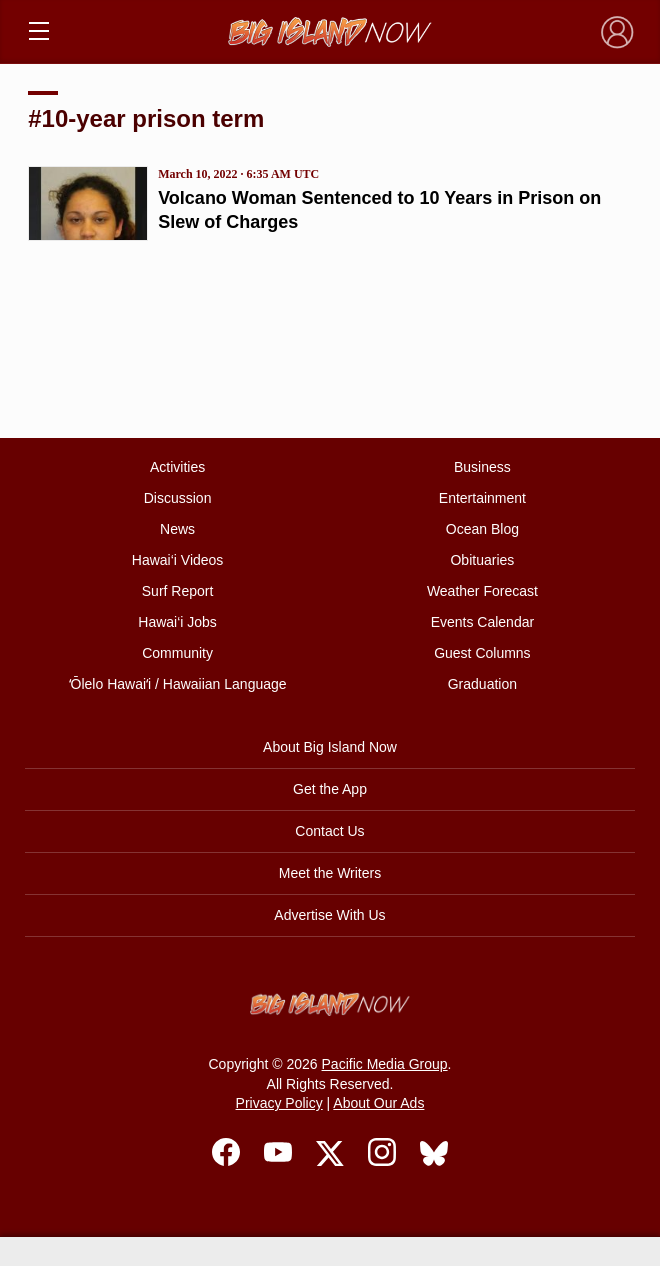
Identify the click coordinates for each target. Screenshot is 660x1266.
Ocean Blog (482, 529)
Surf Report (178, 591)
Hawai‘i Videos (178, 560)
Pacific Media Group (385, 1064)
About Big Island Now (330, 747)
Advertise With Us (329, 915)
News (177, 529)
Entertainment (482, 498)
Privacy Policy (279, 1103)
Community (177, 653)
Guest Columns (482, 653)
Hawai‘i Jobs (177, 622)
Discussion (178, 498)
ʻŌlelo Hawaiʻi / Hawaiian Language (178, 684)
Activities (177, 467)
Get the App (330, 789)
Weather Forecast (482, 591)
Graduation (482, 684)
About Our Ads (378, 1103)
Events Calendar (483, 622)
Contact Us (329, 831)
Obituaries (482, 560)
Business (482, 467)
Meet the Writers (330, 873)
